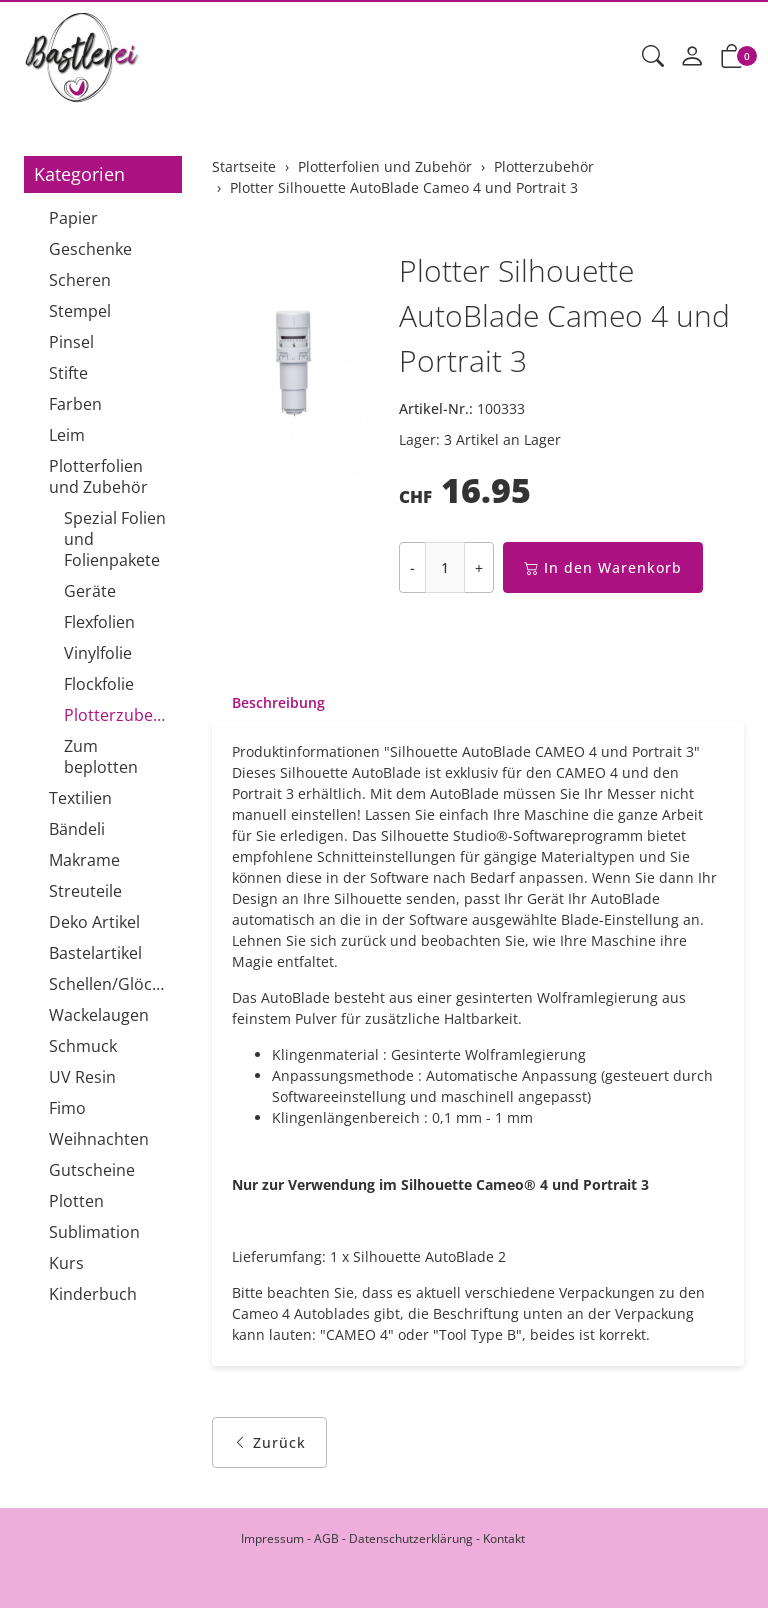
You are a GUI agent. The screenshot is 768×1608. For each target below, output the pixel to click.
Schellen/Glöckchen (110, 984)
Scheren (80, 280)
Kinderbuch (93, 1294)
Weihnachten (99, 1139)
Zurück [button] (269, 1442)
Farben (75, 404)
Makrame (84, 860)
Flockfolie (99, 684)
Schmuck (83, 1046)
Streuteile (85, 891)
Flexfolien (99, 622)
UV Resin (82, 1077)
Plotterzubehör (118, 715)
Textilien (80, 798)
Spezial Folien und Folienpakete (115, 539)
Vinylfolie (98, 653)
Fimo (67, 1108)
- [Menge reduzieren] (412, 567)
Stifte (68, 373)
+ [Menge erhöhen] (479, 567)
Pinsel (71, 342)
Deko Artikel (94, 922)
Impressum (272, 1538)
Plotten (76, 1201)
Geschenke (90, 249)
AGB (326, 1538)
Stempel (80, 311)
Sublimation (94, 1232)
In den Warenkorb (603, 567)
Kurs (66, 1263)
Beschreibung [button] (278, 702)
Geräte (90, 591)
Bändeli (77, 829)
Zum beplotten (101, 756)
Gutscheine (92, 1170)
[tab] (268, 703)
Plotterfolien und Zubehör (98, 476)
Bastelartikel (95, 953)
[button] (653, 57)
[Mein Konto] (692, 57)
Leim (67, 435)
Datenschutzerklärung (411, 1538)
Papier (73, 218)
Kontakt (504, 1538)
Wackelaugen (99, 1015)
